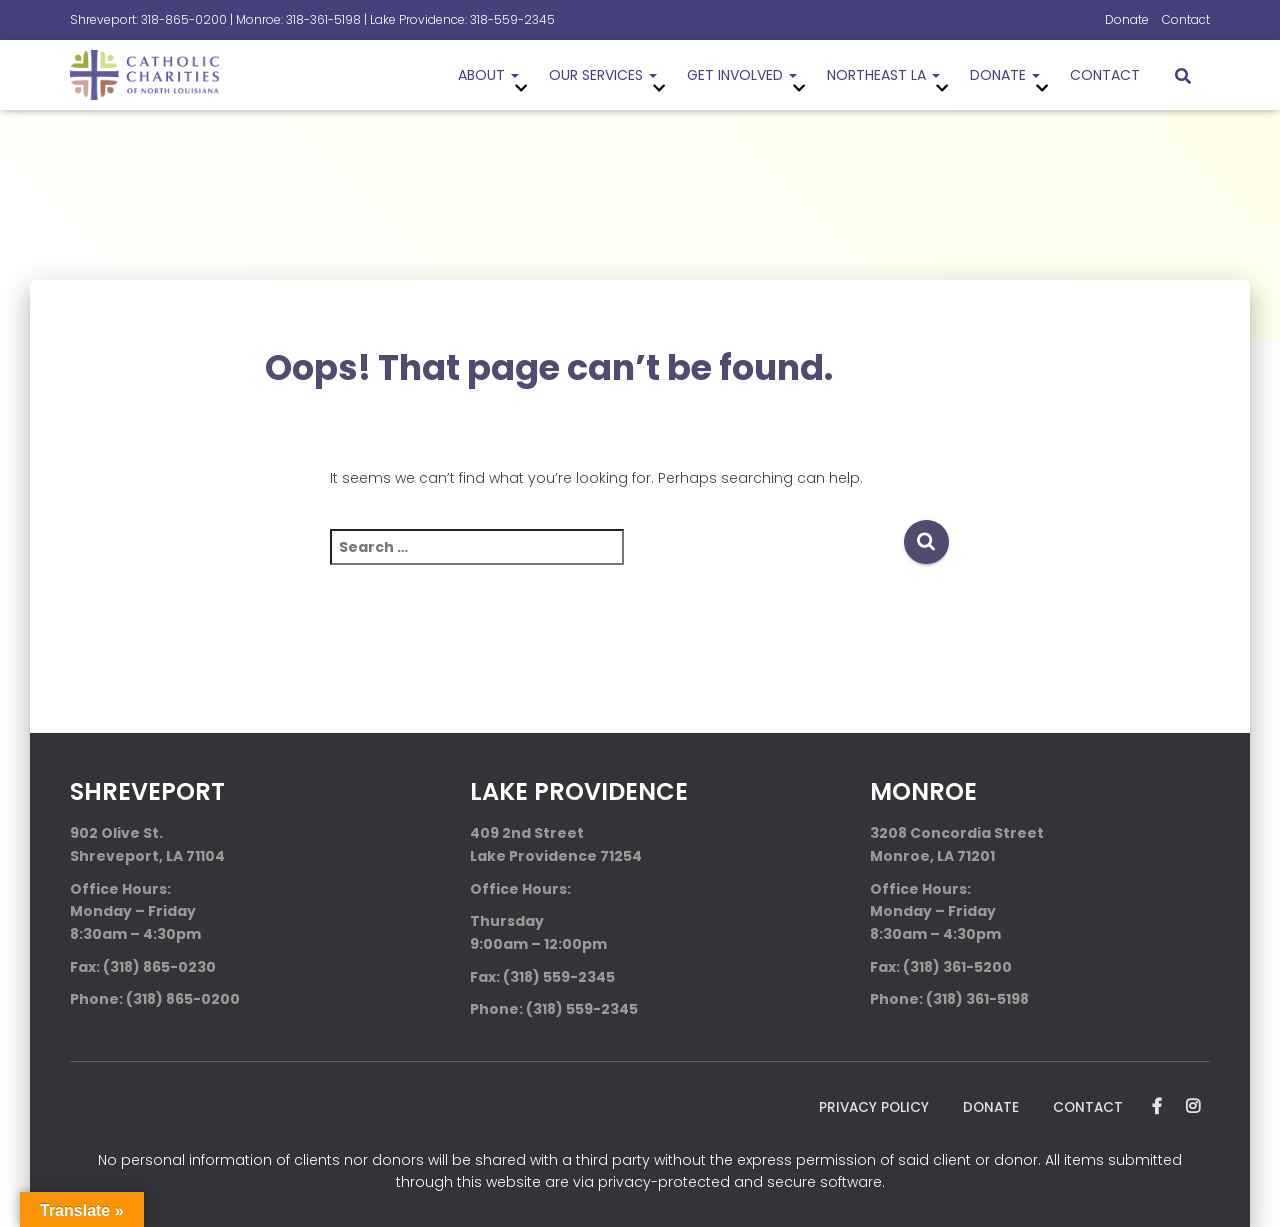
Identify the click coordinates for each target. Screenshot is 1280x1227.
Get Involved (742, 75)
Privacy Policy (868, 1107)
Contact (1186, 19)
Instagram (1193, 1107)
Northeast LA (883, 75)
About (488, 75)
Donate (1127, 19)
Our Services (603, 75)
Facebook (1157, 1107)
